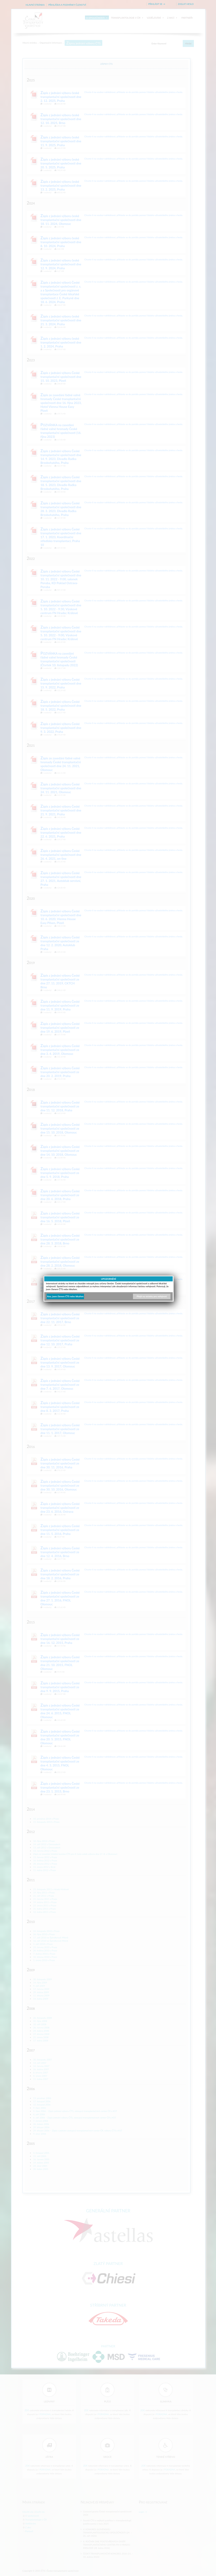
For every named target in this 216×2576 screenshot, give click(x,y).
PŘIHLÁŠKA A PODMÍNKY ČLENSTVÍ (67, 4)
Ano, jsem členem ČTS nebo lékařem (65, 1296)
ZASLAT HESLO (186, 4)
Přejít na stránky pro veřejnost (152, 1296)
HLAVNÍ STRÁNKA (35, 4)
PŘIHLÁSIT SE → (156, 4)
